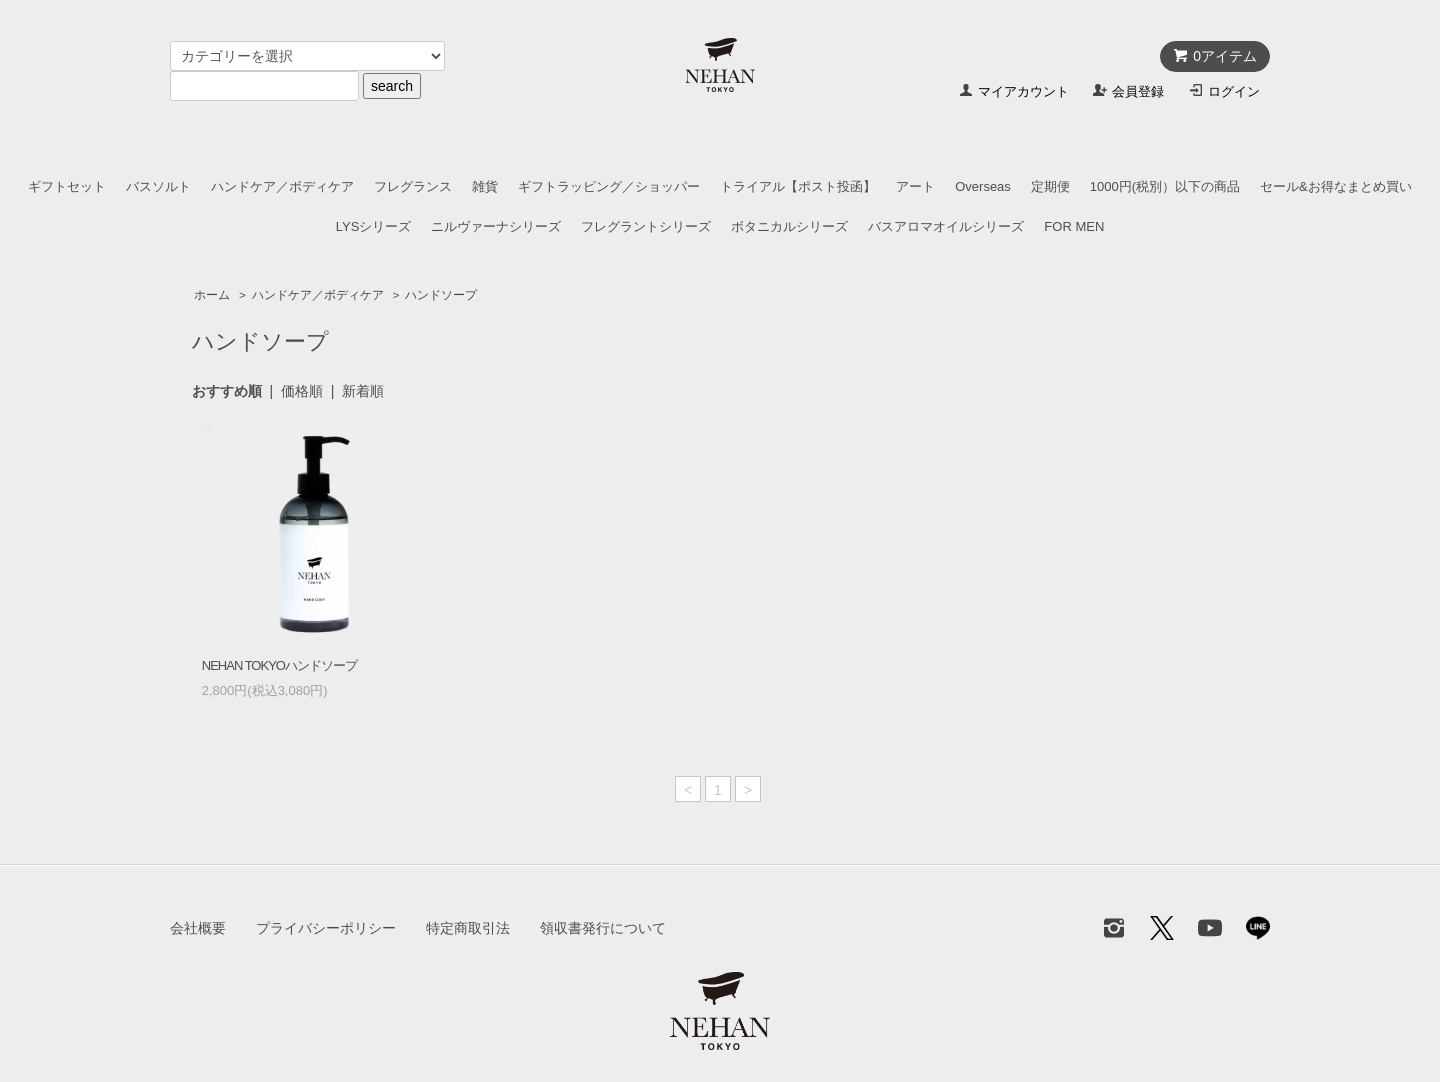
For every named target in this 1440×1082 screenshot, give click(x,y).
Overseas (983, 186)
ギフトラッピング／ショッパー (609, 186)
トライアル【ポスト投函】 (798, 186)
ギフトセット (67, 186)
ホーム (212, 295)
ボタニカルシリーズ (789, 226)
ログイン (1234, 91)
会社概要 (198, 928)
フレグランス (413, 186)
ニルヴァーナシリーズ (496, 226)
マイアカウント (1023, 91)
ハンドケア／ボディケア (282, 186)
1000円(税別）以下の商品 (1165, 186)
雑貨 (485, 186)
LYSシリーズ (374, 226)
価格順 (302, 391)
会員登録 (1138, 91)
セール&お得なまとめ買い (1336, 186)
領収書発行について (603, 928)
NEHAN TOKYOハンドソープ (279, 665)
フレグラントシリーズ (646, 226)
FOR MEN (1074, 226)
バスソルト (158, 186)
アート (915, 186)
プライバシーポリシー (326, 928)
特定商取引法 (468, 928)
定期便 (1050, 186)
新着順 (363, 391)
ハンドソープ (441, 295)
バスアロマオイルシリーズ (946, 226)
